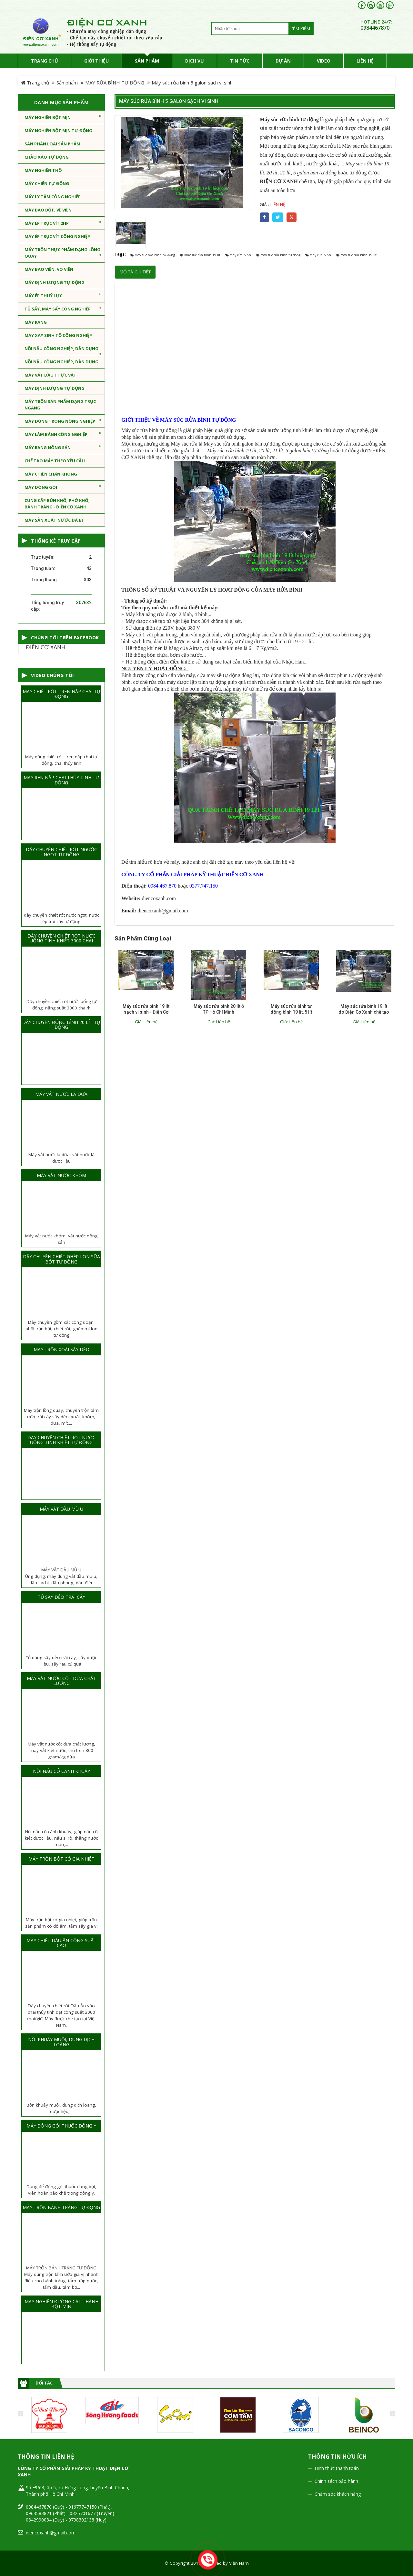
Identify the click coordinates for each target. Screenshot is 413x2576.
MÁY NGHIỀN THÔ (43, 170)
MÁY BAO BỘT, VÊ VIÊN (48, 210)
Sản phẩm (67, 82)
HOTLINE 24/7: (376, 22)
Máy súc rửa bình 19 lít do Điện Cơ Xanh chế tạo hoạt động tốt (363, 1012)
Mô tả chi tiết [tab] (135, 272)
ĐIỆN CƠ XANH (45, 646)
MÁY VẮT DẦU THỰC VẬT (50, 375)
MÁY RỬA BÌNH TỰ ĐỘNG (114, 82)
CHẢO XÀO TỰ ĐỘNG (47, 157)
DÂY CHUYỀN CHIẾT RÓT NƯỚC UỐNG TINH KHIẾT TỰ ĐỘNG (61, 1440)
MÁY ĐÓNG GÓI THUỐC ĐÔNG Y (61, 2125)
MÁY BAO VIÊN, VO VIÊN (49, 269)
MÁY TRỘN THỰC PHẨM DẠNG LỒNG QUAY (63, 253)
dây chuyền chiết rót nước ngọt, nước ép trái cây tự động (61, 918)
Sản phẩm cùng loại (143, 938)
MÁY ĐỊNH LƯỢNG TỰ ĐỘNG (55, 282)
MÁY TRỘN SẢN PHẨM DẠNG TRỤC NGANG (60, 404)
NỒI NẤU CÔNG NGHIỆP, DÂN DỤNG (63, 350)
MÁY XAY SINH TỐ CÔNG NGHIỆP (58, 335)
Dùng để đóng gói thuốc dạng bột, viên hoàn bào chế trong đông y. (61, 2190)
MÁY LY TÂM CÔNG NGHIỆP (53, 197)
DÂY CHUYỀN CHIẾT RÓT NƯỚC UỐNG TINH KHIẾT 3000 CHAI (61, 938)
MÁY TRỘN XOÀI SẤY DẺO (61, 1349)
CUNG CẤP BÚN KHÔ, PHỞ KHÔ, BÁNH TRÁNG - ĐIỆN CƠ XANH (57, 503)
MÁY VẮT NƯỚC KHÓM (61, 1175)
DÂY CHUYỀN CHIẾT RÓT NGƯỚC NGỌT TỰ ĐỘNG (61, 852)
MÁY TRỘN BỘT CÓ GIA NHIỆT (61, 1858)
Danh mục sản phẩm (61, 102)
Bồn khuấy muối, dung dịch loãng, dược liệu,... (61, 2108)
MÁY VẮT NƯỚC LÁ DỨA (61, 1094)
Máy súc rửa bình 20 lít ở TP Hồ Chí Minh (219, 1009)
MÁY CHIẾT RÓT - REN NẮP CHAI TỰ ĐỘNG (61, 694)
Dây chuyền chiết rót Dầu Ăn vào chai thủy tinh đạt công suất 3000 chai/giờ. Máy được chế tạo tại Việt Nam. (61, 2015)
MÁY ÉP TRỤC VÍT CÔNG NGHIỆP (57, 236)
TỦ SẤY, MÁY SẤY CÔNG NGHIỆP (63, 309)
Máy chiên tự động (47, 183)
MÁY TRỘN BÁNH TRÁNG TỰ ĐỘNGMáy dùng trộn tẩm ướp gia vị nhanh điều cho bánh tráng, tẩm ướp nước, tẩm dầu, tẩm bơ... (61, 2277)
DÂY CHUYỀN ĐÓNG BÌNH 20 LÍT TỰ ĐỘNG (61, 1025)
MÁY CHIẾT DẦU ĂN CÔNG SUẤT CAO (61, 1943)
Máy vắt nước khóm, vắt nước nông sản (61, 1239)
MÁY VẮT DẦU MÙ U (61, 1509)
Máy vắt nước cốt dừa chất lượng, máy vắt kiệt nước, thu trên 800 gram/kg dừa (61, 1750)
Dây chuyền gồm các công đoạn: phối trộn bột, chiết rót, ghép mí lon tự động (61, 1328)
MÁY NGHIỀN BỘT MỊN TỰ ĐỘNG (58, 130)
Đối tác (44, 2383)
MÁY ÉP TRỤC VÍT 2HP (63, 223)
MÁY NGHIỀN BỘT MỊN (63, 117)
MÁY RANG (36, 322)
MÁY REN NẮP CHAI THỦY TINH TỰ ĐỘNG (61, 780)
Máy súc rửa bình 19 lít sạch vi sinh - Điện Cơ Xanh (146, 1012)
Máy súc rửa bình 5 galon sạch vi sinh (168, 101)
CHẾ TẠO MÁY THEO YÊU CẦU (55, 461)
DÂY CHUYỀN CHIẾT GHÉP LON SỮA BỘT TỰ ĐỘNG (61, 1259)
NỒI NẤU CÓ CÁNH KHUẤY (61, 1771)
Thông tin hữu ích (337, 2457)
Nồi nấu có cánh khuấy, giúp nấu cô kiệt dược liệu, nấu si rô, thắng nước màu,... (61, 1838)
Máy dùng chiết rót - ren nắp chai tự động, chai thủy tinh (61, 760)
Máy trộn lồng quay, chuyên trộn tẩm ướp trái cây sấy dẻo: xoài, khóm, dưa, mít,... (61, 1416)
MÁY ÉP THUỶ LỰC (63, 295)
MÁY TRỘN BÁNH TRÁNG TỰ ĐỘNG (61, 2207)
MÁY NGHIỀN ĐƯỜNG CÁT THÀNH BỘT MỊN (61, 2304)
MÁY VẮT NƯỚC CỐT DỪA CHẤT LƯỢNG (61, 1681)
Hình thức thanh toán (337, 2468)
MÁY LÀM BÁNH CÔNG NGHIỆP (63, 434)
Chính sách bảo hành (336, 2481)
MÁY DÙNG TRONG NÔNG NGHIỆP (63, 421)
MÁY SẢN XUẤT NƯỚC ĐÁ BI (54, 520)
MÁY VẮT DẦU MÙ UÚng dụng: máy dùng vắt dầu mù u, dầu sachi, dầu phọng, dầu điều (61, 1576)
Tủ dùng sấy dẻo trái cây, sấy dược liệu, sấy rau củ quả (61, 1661)
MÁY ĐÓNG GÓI (63, 487)
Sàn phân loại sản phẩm (52, 144)
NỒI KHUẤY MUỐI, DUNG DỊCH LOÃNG (61, 2042)
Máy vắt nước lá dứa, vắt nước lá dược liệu (61, 1158)
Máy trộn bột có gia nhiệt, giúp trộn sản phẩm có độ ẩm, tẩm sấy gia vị (61, 1923)
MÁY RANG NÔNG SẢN (63, 447)
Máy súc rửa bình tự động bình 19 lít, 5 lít (291, 1009)
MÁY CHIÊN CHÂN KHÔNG (51, 474)
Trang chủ (35, 82)
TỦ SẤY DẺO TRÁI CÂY (61, 1597)
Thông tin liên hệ (46, 2457)
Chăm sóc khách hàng (338, 2494)
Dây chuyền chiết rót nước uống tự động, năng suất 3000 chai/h (61, 1004)
